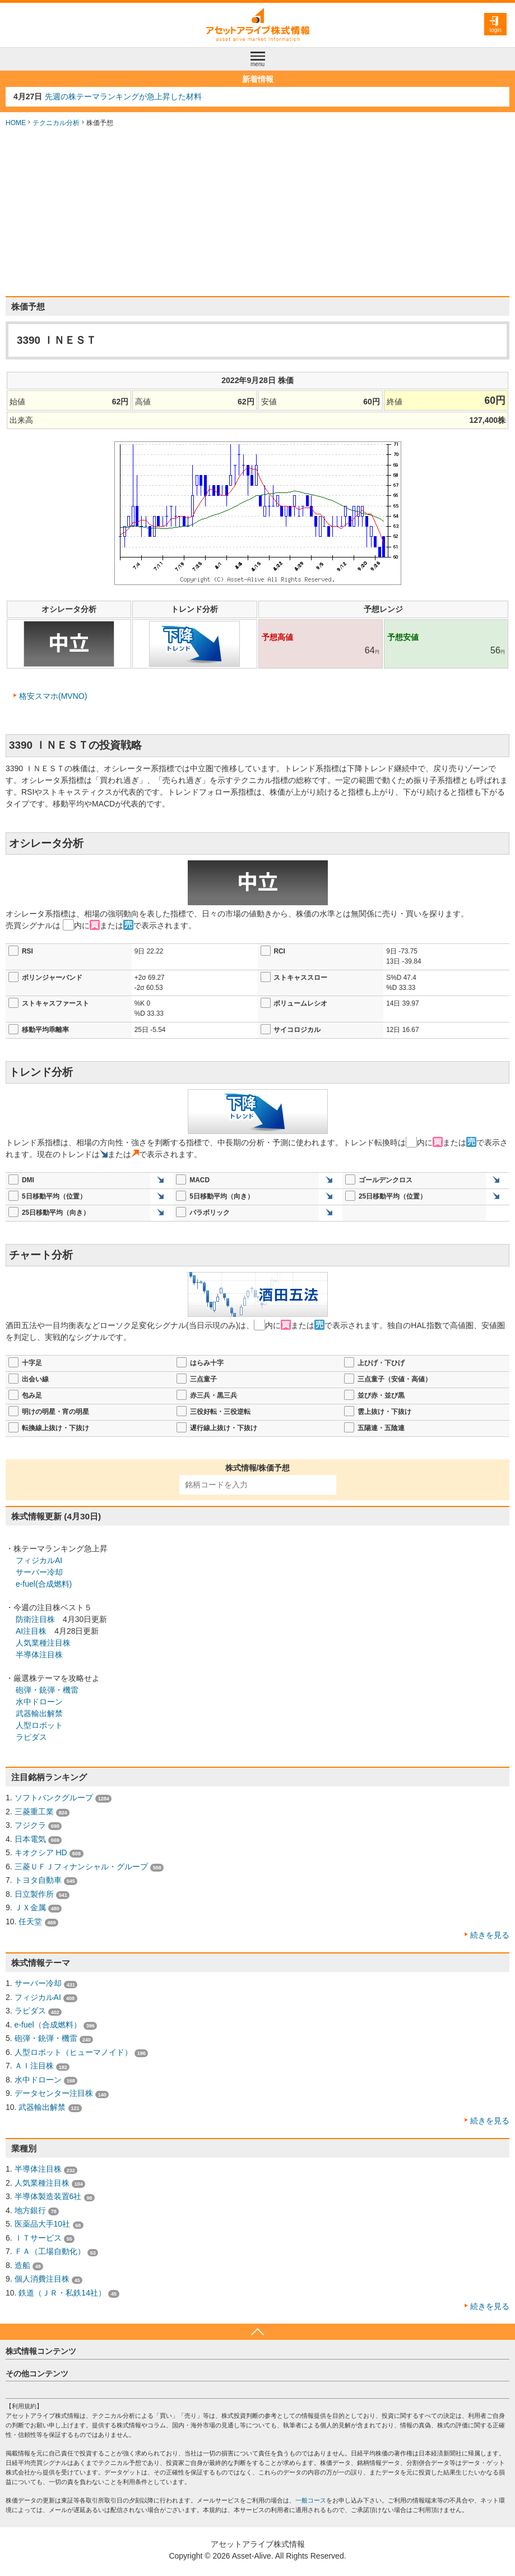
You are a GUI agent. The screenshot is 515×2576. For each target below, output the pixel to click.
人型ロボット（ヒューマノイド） (73, 2052)
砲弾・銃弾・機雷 (47, 1689)
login (495, 30)
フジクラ (30, 1825)
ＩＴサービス (38, 2237)
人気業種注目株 (43, 1642)
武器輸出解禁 (39, 1713)
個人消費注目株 (42, 2278)
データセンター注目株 (54, 2093)
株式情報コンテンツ (41, 2351)
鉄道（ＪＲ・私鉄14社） (62, 2292)
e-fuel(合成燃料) (44, 1583)
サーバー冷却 (39, 1572)
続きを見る (489, 1934)
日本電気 (30, 1839)
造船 (22, 2265)
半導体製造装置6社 (48, 2196)
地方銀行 (30, 2210)
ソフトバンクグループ (54, 1797)
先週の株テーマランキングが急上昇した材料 (123, 96)
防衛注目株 (35, 1619)
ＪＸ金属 (30, 1907)
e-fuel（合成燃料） (48, 2024)
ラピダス (31, 1736)
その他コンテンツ (37, 2373)
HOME (16, 123)
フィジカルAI (39, 1560)
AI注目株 (31, 1630)
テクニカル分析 (56, 123)
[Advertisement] (257, 212)
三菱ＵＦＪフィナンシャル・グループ (81, 1866)
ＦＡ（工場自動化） (50, 2251)
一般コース (310, 2500)
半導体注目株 (39, 1654)
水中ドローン (39, 1701)
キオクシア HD (41, 1852)
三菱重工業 (34, 1811)
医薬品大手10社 (43, 2223)
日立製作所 (34, 1894)
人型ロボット (39, 1725)
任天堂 (30, 1921)
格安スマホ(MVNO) (53, 696)
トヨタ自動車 (38, 1879)
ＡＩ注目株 (34, 2065)
